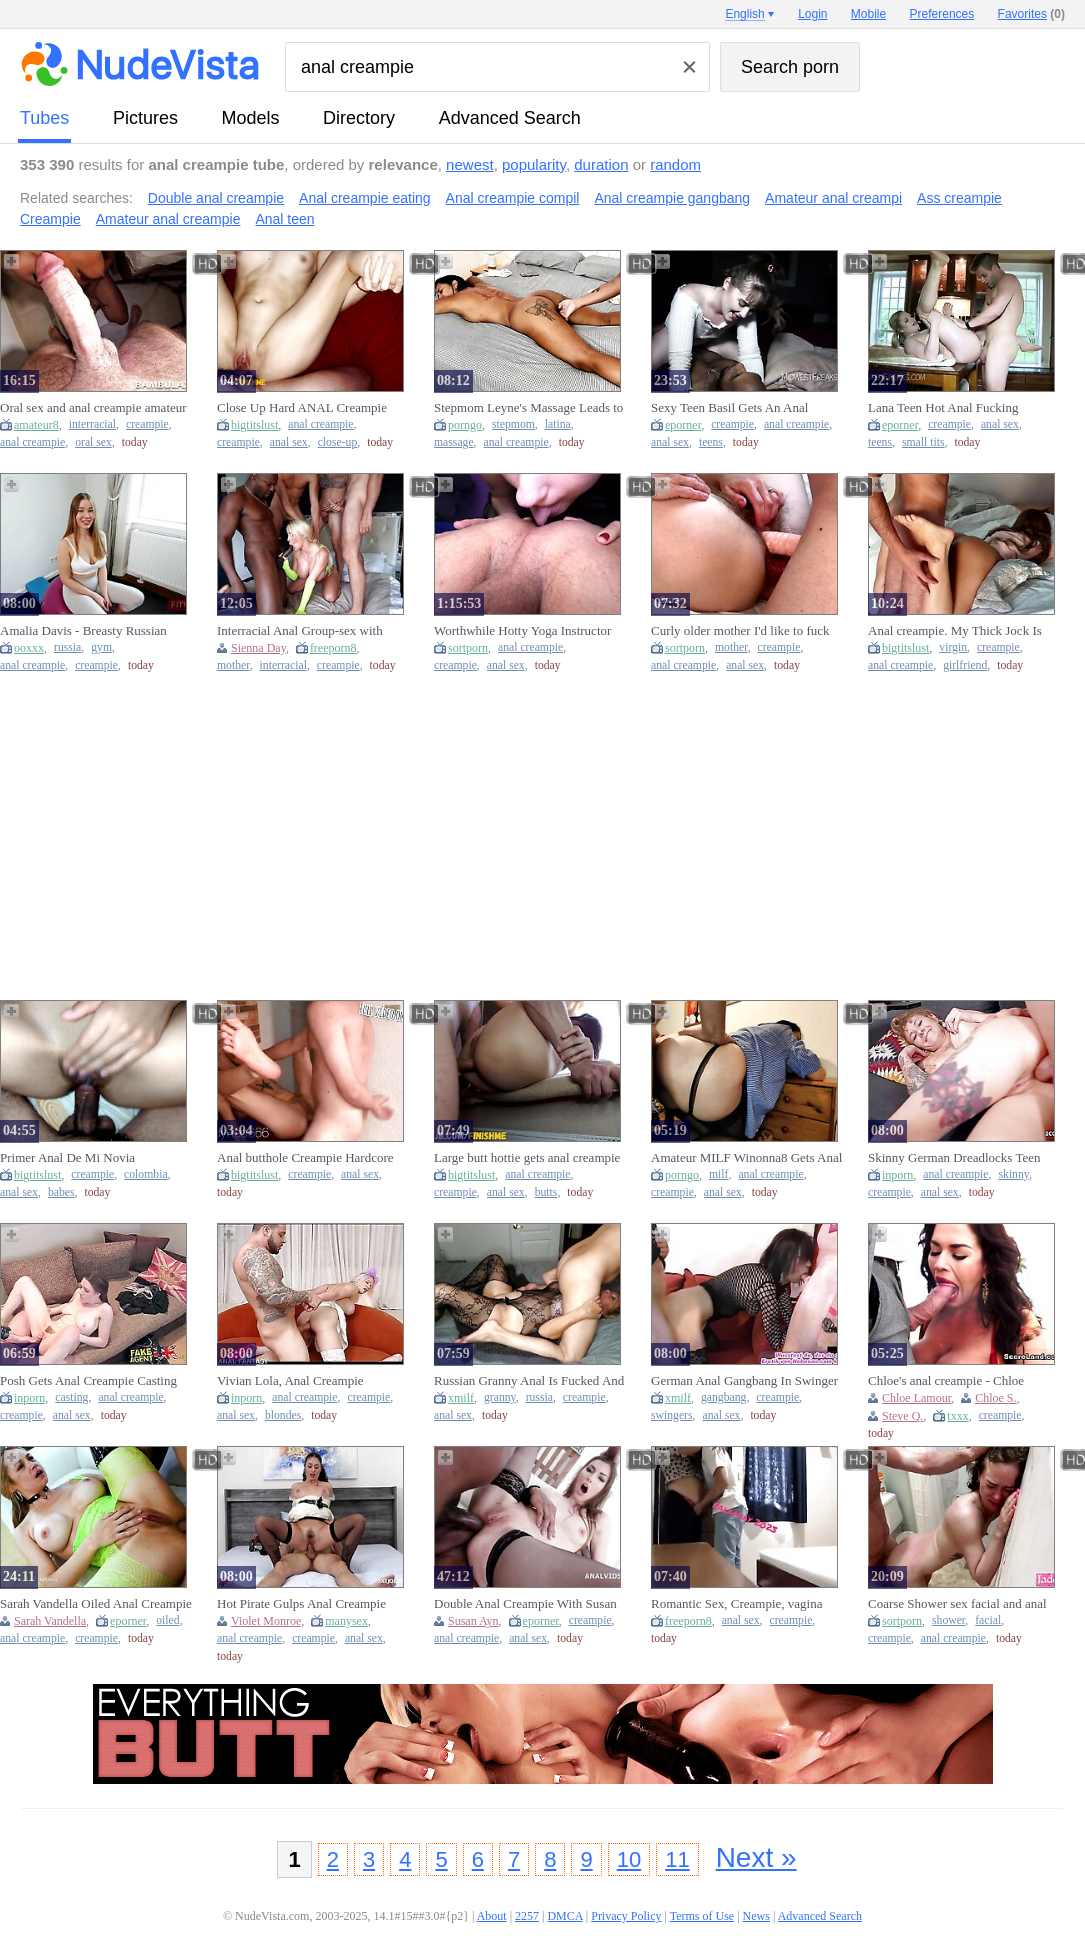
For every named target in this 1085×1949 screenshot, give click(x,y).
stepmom (513, 424)
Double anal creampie (216, 198)
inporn (897, 1175)
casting (71, 1397)
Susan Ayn (473, 1621)
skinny (1013, 1174)
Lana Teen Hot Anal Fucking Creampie (943, 408)
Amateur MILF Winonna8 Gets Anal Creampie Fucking (746, 1158)
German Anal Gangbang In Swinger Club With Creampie (744, 1381)
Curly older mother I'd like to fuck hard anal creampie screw (740, 631)
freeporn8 (333, 648)
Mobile (868, 14)
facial (988, 1620)
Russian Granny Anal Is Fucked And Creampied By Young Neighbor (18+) (532, 1381)
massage (454, 442)
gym (101, 647)
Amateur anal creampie (168, 219)
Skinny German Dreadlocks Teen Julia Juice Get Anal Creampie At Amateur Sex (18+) (955, 1158)
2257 (527, 1916)
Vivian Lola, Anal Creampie (290, 1380)
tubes (44, 118)
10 (629, 1859)
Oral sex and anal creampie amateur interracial (93, 408)
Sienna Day (258, 648)
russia (67, 647)
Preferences (942, 14)
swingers (672, 1415)
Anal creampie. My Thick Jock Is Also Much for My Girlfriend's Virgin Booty (966, 631)
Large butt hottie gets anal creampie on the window (527, 1158)
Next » (756, 1857)
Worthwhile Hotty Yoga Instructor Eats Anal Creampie (522, 631)
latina (558, 424)
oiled (167, 1620)
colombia (146, 1174)
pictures (145, 118)
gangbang (723, 1397)
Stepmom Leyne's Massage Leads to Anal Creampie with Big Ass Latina (528, 408)
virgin (953, 647)
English (744, 14)
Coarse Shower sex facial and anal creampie (957, 1604)
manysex (346, 1621)
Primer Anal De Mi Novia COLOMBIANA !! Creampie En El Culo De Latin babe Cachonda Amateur (93, 1158)
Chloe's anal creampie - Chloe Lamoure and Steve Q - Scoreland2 (959, 1381)
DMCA (564, 1916)
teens (711, 442)
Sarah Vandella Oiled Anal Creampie (96, 1603)
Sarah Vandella (50, 1621)
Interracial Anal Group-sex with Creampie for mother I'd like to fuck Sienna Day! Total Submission (311, 631)
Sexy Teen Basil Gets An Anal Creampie (729, 408)
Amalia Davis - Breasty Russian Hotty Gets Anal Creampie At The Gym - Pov (88, 631)
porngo (465, 425)
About (492, 1916)
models (251, 118)
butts (546, 1192)
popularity (534, 164)
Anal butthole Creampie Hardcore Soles (305, 1158)
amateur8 (36, 425)
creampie (147, 424)
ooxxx (29, 648)
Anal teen (284, 219)
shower (948, 1620)
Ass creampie (959, 198)
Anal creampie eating (365, 198)
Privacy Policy (626, 1916)
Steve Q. (902, 1416)
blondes (283, 1415)
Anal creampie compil (513, 198)
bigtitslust (254, 425)
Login (812, 14)
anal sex (289, 442)
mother (233, 665)
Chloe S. (995, 1398)
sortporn (468, 648)
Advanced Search (510, 118)
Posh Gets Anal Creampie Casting (88, 1380)
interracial (92, 424)
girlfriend (965, 665)
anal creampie (32, 442)
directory (359, 118)
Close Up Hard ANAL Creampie (302, 407)
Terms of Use (702, 1916)
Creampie (50, 219)
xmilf (461, 1398)
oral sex (93, 442)
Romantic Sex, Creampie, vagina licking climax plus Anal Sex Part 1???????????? (738, 1604)
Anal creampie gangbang (672, 198)
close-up (338, 442)
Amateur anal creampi (833, 198)
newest (470, 164)
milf (718, 1174)
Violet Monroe (266, 1621)
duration (601, 164)
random (675, 164)
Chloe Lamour (916, 1398)
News (756, 1916)
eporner (683, 425)
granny (500, 1397)
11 (677, 1859)
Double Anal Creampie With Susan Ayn (525, 1604)
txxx (957, 1416)
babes (61, 1192)
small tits (923, 442)
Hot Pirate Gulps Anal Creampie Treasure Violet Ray (301, 1604)
